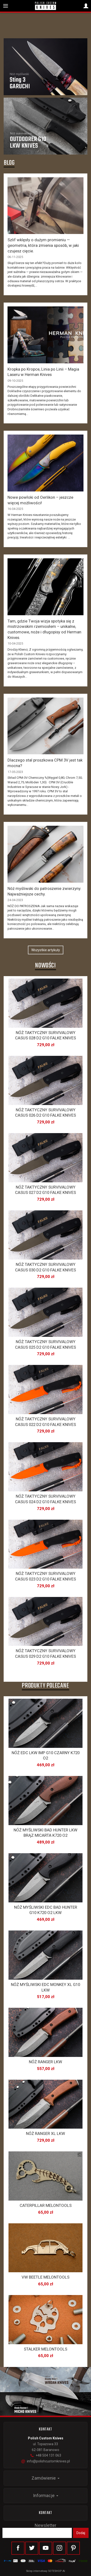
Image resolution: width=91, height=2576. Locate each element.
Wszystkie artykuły (45, 950)
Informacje (45, 2495)
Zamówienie (45, 2478)
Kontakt (45, 2513)
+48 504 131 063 (45, 2455)
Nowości (45, 966)
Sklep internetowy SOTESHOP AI (45, 2571)
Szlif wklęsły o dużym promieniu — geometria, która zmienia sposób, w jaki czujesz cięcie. (43, 245)
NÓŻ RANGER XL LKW (45, 2133)
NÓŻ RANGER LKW (45, 2061)
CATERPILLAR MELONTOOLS (46, 2205)
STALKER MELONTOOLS (45, 2349)
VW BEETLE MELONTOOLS (45, 2277)
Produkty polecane (45, 1686)
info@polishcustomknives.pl (45, 2461)
